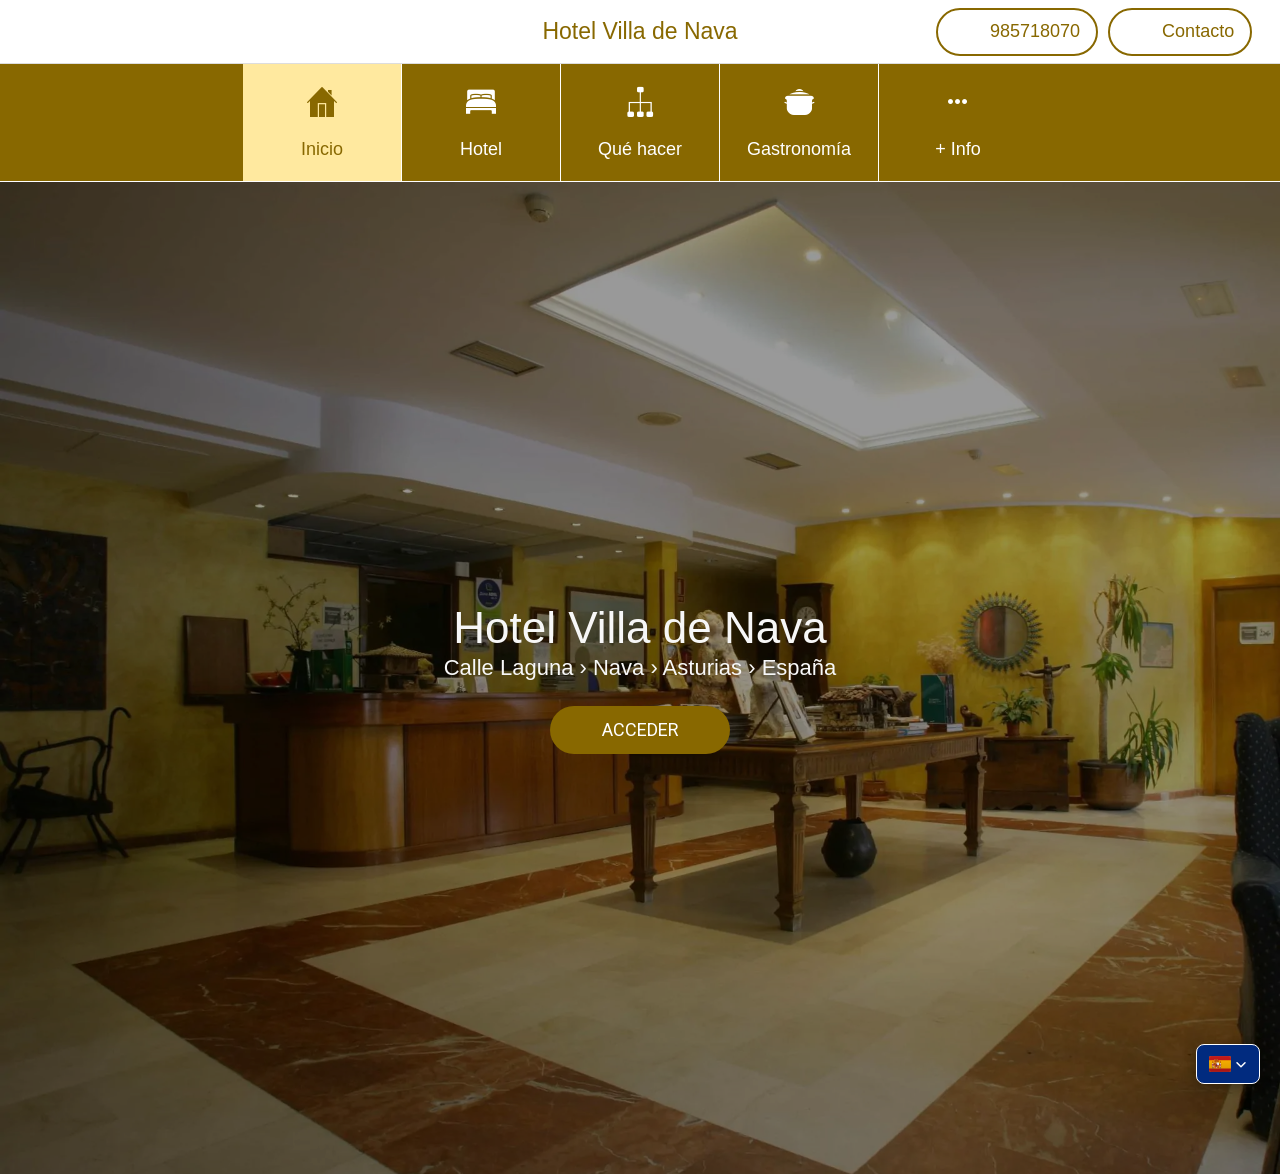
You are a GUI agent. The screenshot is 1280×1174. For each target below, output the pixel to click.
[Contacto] (1180, 32)
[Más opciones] (958, 122)
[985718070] (1017, 32)
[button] (1228, 1064)
